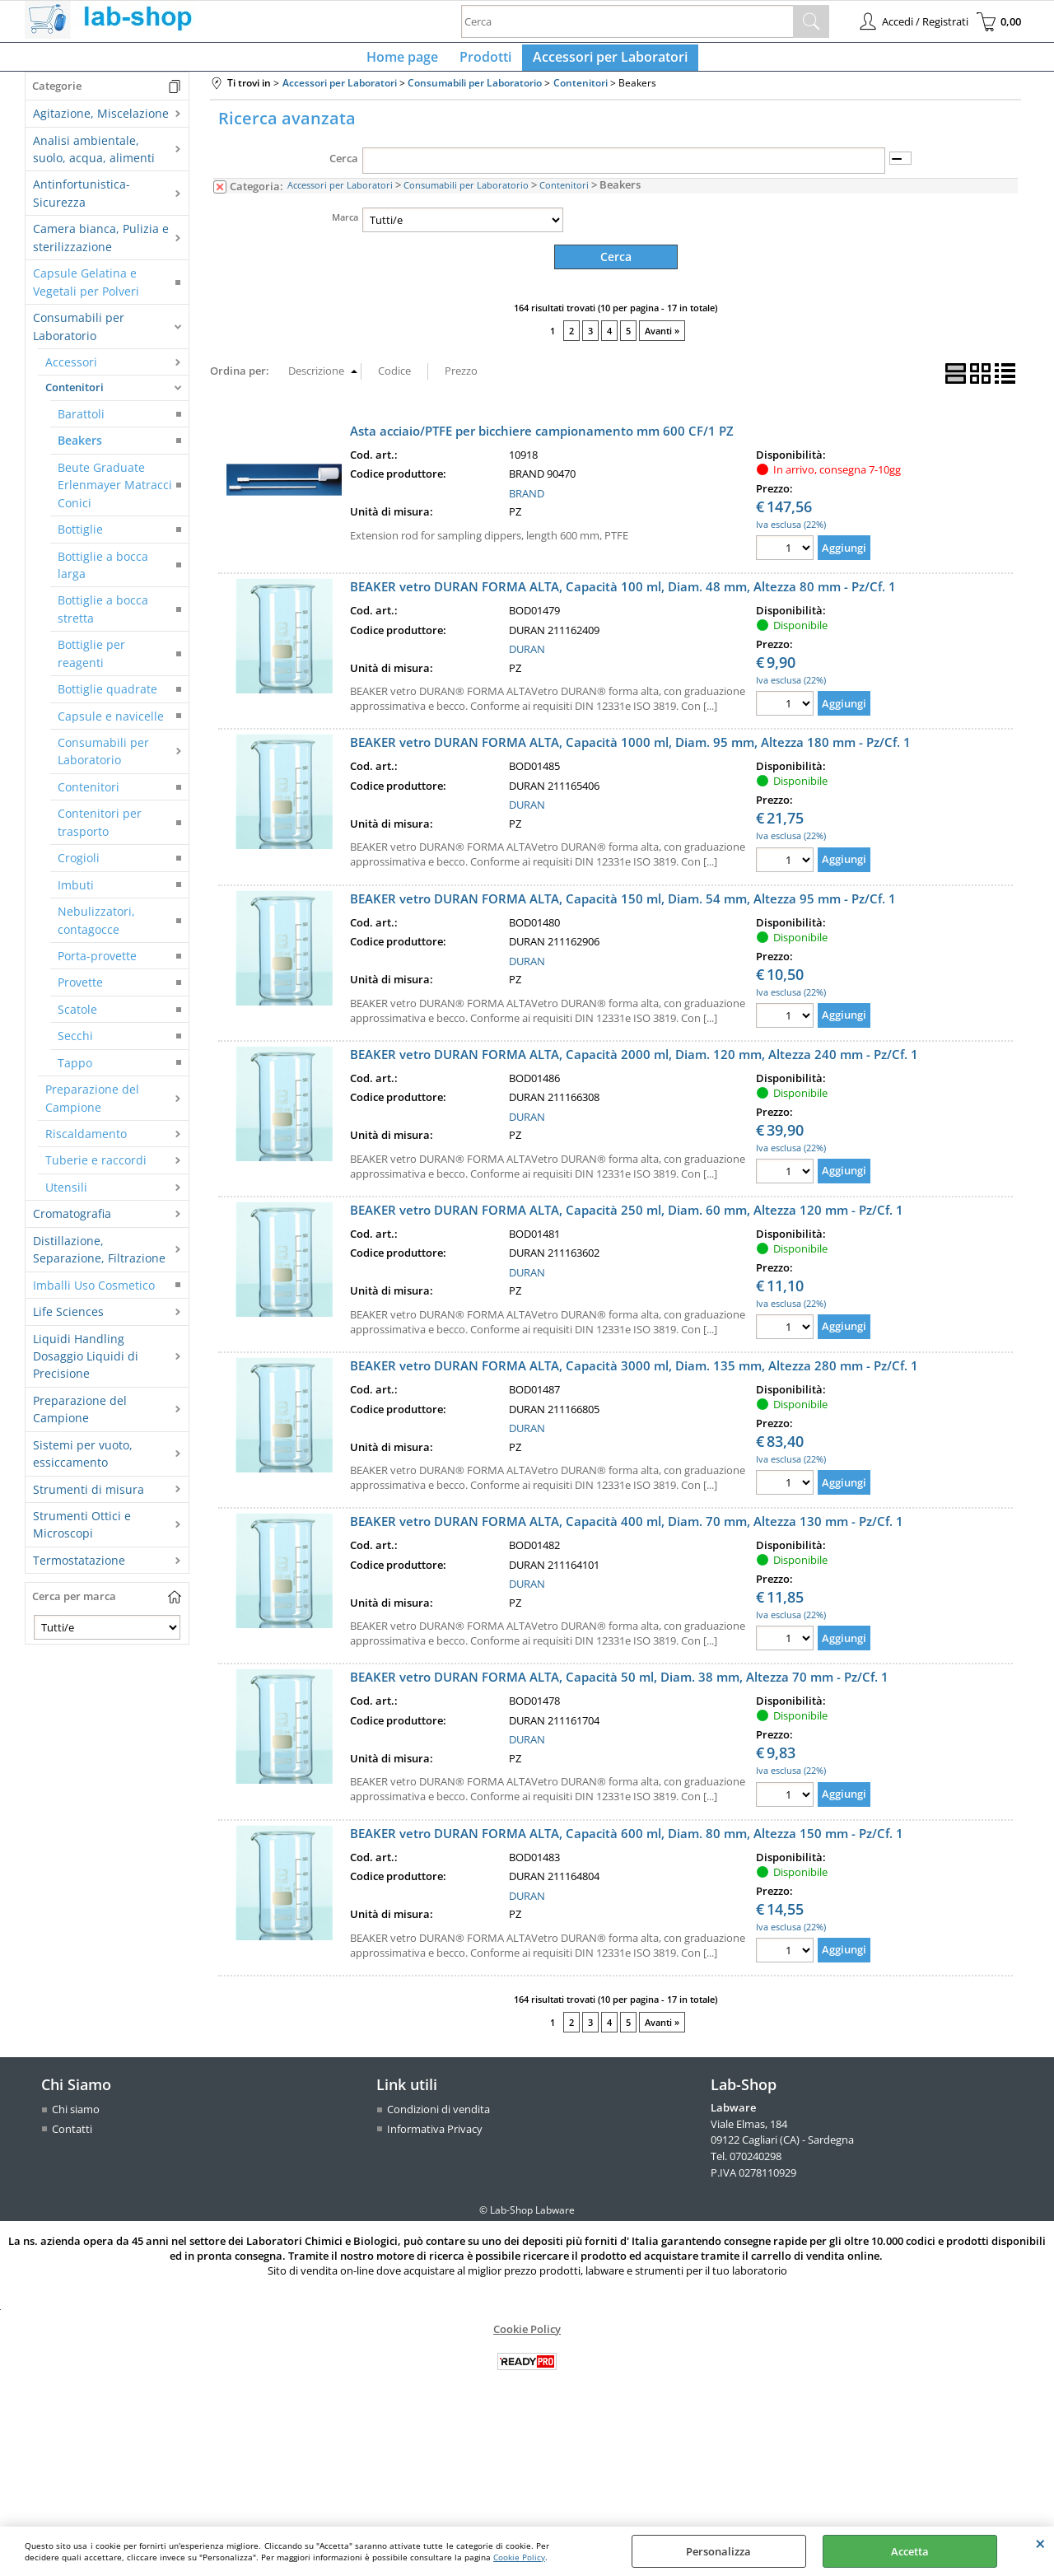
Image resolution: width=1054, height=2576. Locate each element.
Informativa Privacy (435, 2136)
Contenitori (74, 397)
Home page (407, 62)
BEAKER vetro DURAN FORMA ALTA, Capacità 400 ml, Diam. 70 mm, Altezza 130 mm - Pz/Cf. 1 (626, 1529)
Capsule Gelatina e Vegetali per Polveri (86, 291)
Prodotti (485, 62)
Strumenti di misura (88, 1498)
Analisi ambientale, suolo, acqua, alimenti (94, 158)
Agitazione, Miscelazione (101, 123)
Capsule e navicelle (111, 725)
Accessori (71, 372)
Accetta (910, 2551)
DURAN (527, 657)
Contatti (72, 2136)
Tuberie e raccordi (96, 1170)
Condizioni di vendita (438, 2117)
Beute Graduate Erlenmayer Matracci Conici (115, 494)
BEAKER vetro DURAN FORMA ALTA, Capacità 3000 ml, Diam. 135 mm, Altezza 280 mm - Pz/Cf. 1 (634, 1373)
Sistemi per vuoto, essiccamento (83, 1462)
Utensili (66, 1196)
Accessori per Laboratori (605, 62)
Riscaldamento (86, 1143)
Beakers (80, 450)
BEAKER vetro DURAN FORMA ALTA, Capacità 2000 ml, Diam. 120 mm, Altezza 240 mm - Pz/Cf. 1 (634, 1062)
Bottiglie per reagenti (91, 662)
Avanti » (662, 340)
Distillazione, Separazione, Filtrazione (99, 1258)
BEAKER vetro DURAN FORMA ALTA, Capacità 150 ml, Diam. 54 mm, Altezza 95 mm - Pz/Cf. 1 (623, 906)
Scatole (77, 1018)
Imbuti (76, 894)
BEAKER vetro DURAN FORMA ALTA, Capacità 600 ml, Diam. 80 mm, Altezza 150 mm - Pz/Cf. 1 (626, 1841)
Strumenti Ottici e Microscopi (82, 1534)
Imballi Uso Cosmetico (94, 1294)
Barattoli (81, 423)
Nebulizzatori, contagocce (96, 929)
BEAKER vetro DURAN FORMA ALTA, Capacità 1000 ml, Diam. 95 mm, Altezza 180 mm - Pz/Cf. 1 (630, 750)
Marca (345, 226)
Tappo (75, 1072)
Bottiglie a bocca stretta (103, 618)
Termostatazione (79, 1569)
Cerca (343, 168)
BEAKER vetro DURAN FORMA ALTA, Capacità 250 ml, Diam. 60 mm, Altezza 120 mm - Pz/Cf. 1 (626, 1218)
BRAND (526, 501)
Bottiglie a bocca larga (103, 574)
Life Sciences (68, 1321)
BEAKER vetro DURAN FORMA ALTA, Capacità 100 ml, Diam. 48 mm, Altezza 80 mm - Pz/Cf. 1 (623, 594)
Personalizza (718, 2551)
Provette (80, 992)
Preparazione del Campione (92, 1107)
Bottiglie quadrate (107, 699)
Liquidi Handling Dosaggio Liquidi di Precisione (85, 1365)
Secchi (75, 1045)
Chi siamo (76, 2117)
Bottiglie (80, 539)
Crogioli (79, 867)
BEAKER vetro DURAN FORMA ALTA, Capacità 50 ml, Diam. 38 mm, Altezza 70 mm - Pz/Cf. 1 (619, 1686)
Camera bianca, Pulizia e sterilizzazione (101, 247)
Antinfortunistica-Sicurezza (81, 202)
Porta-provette (97, 965)
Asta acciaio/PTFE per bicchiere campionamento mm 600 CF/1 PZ (542, 439)
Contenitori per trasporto (100, 831)
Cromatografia (72, 1223)
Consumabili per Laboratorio (78, 336)
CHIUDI (1040, 2543)
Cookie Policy (519, 2557)
